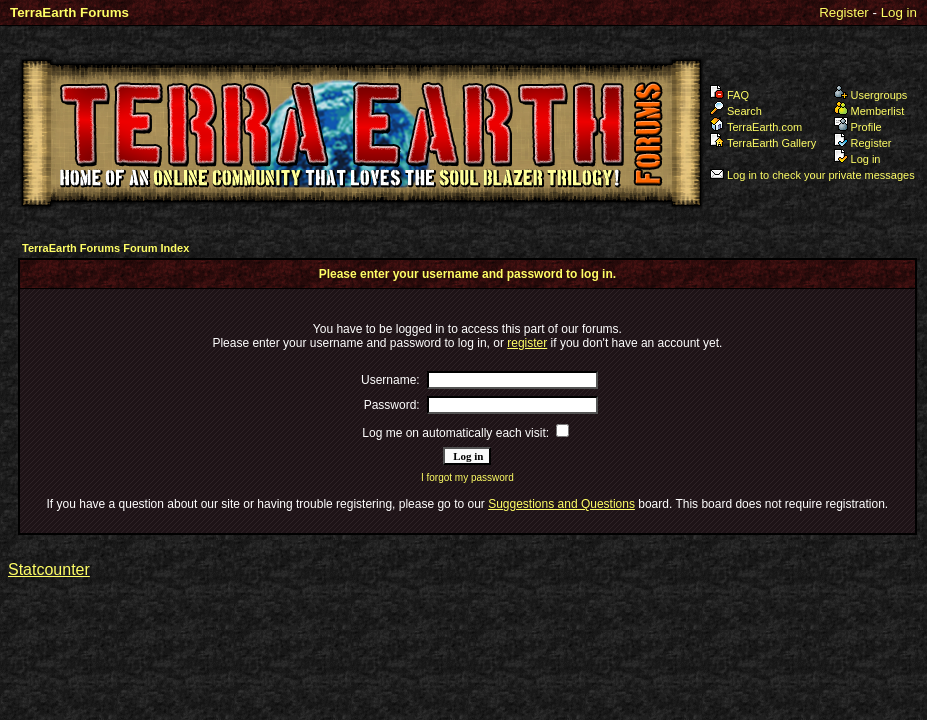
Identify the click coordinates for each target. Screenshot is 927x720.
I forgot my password (467, 477)
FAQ (729, 95)
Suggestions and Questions (561, 504)
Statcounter (49, 569)
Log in (899, 12)
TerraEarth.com (756, 127)
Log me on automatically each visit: (455, 433)
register (527, 343)
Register (844, 12)
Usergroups (871, 95)
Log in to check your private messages (812, 175)
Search (736, 111)
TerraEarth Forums (69, 12)
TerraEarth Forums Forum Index (105, 248)
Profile (858, 127)
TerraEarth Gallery (763, 143)
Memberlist (869, 111)
